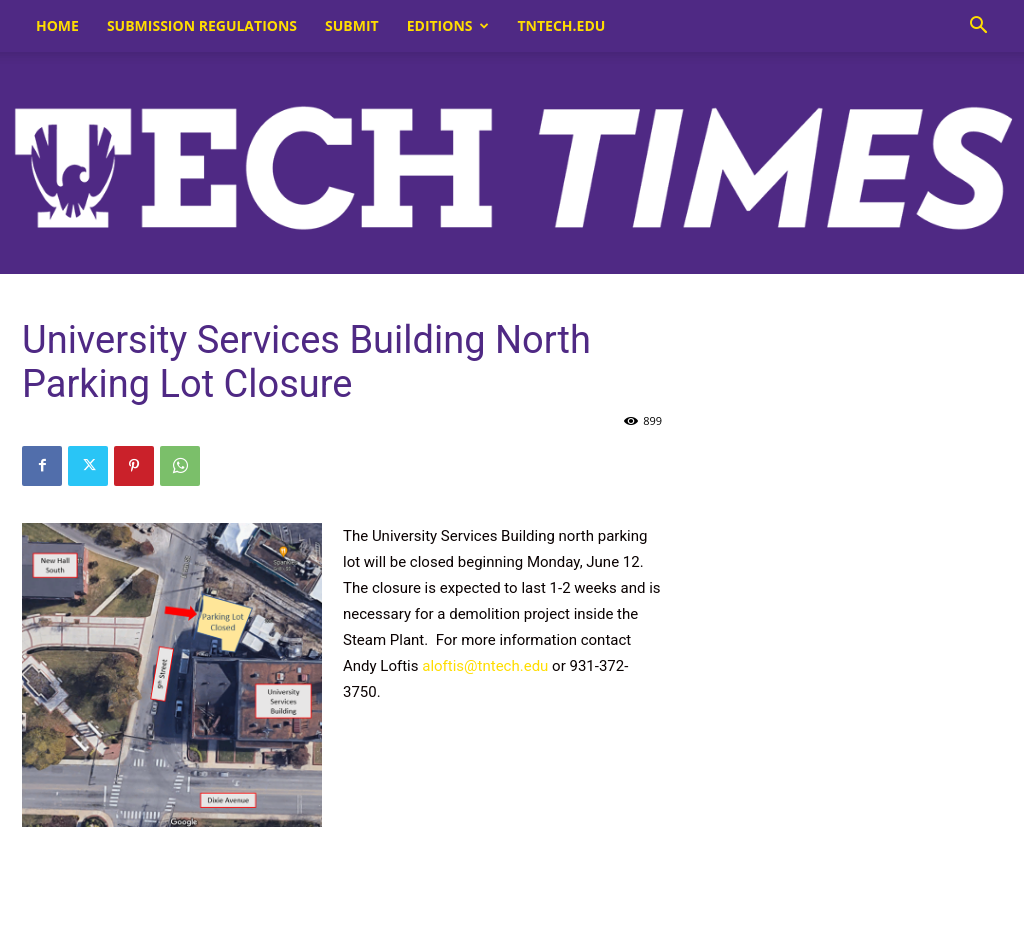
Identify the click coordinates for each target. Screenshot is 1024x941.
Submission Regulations (202, 25)
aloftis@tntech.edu (485, 666)
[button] (978, 27)
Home (57, 25)
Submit (352, 25)
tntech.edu (562, 25)
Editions (448, 25)
